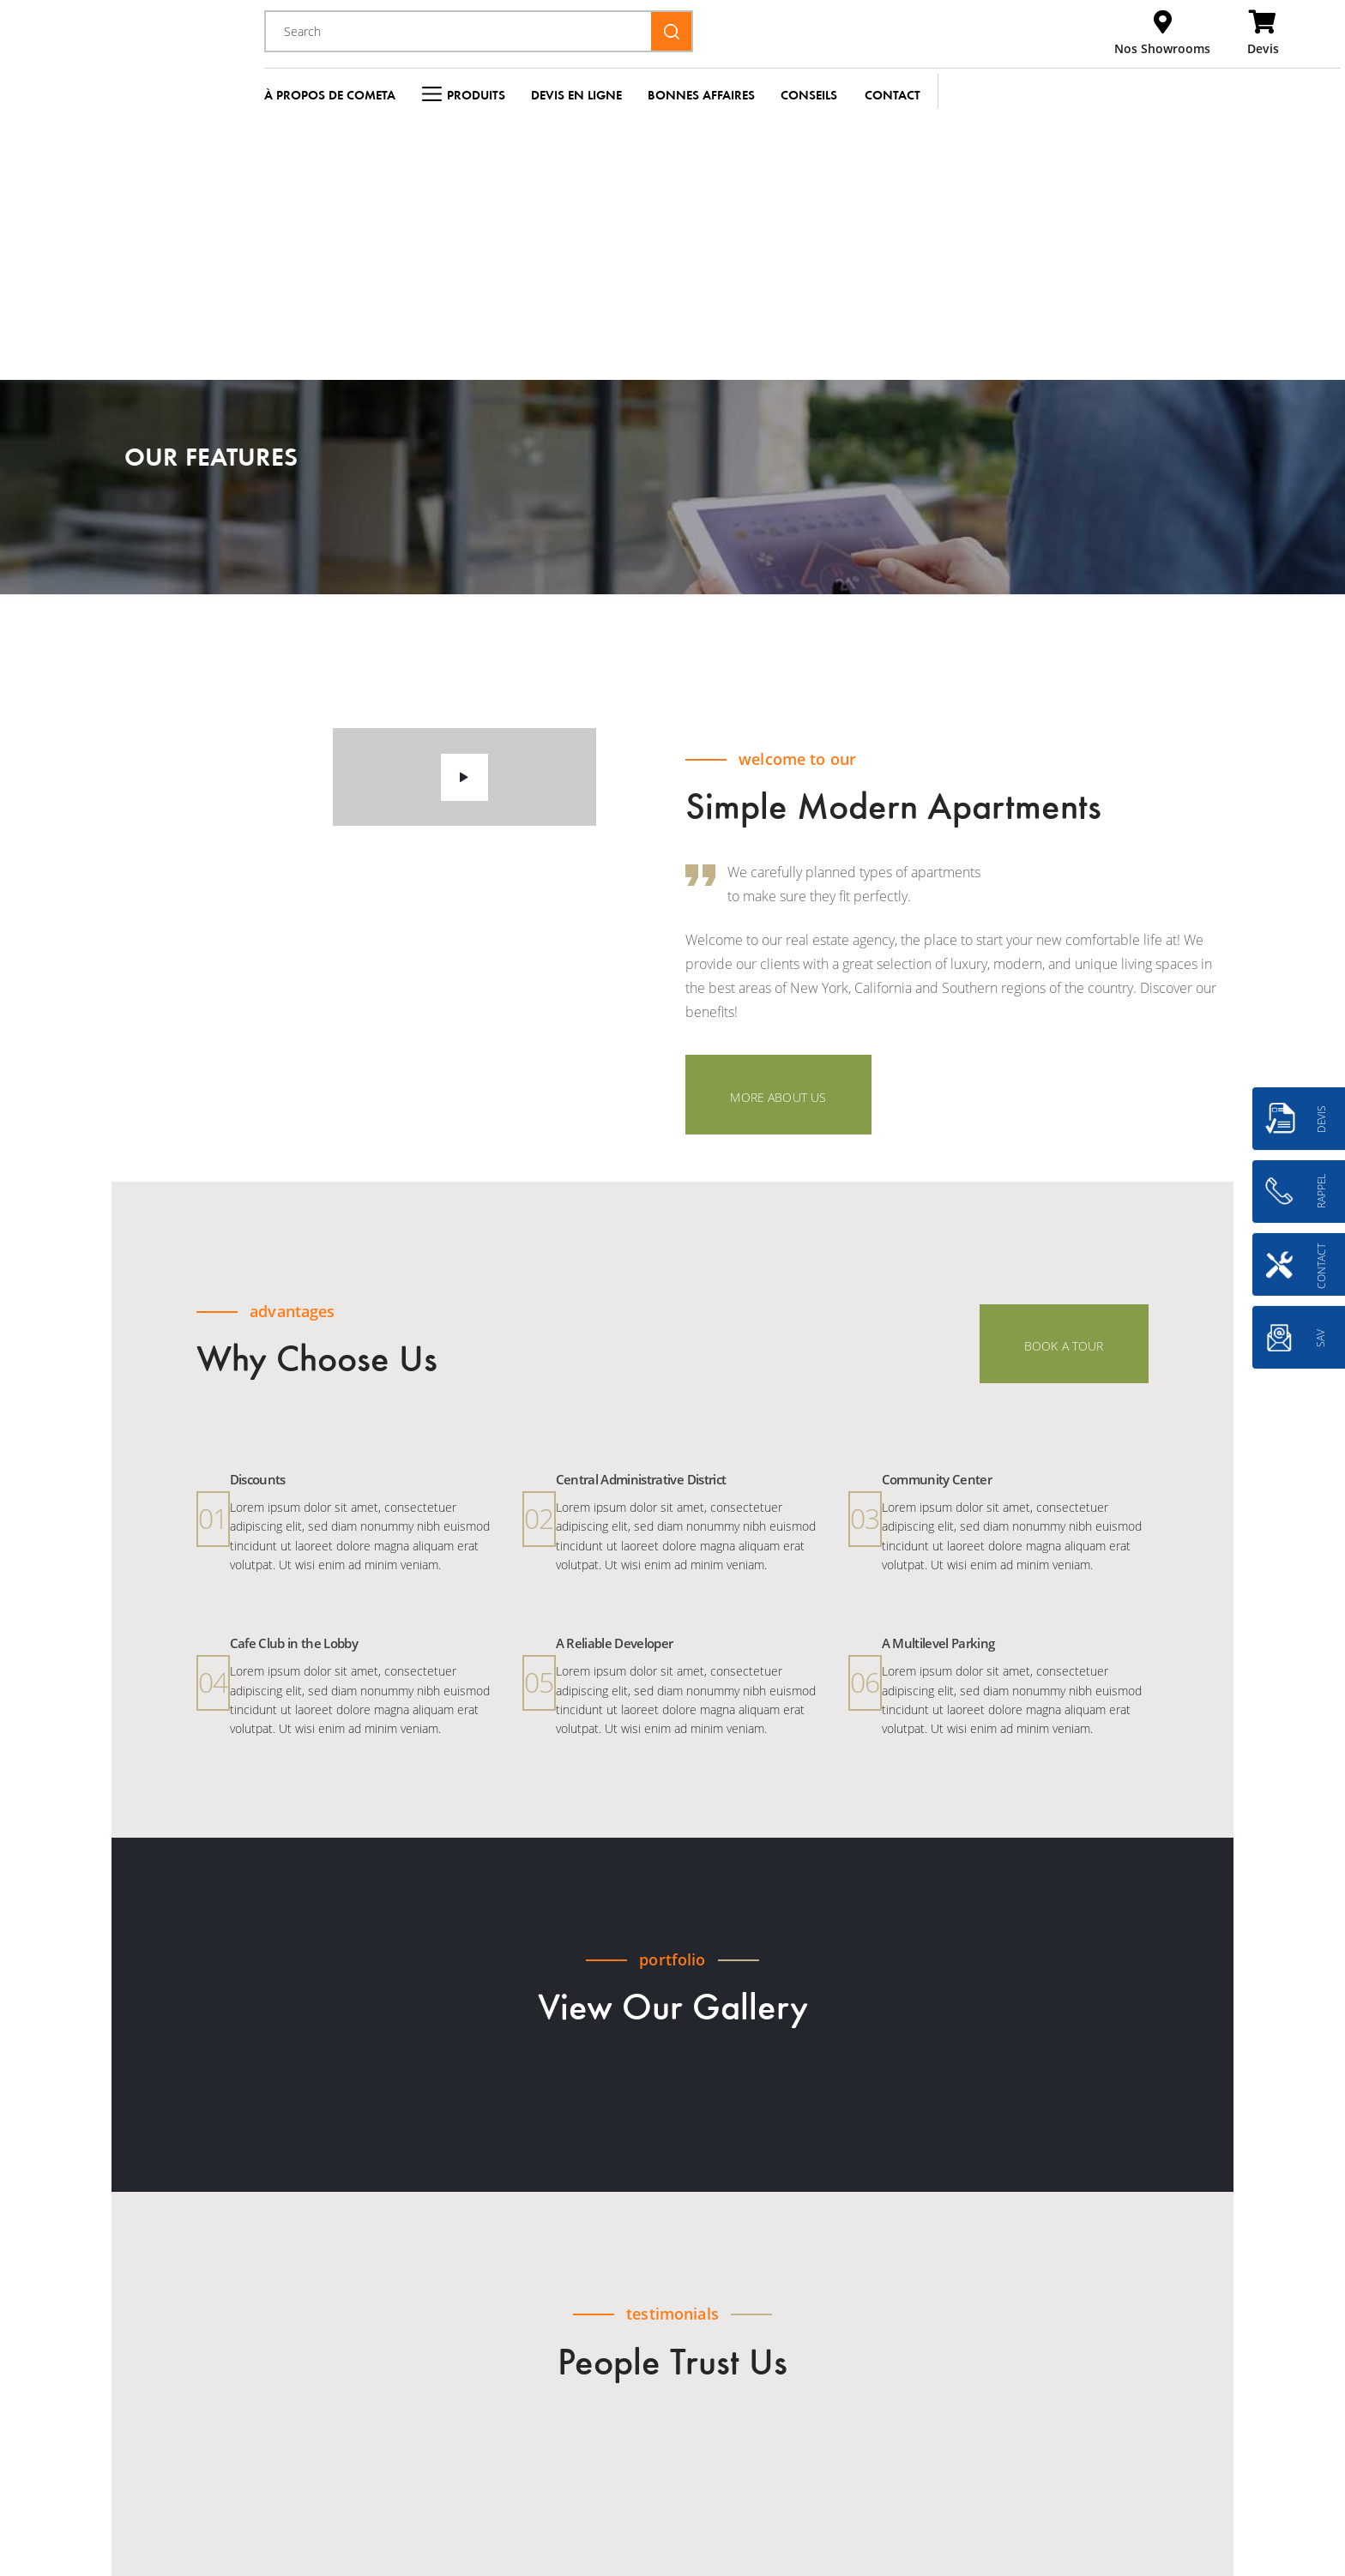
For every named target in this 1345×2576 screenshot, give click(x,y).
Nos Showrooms (1162, 48)
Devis (1263, 48)
